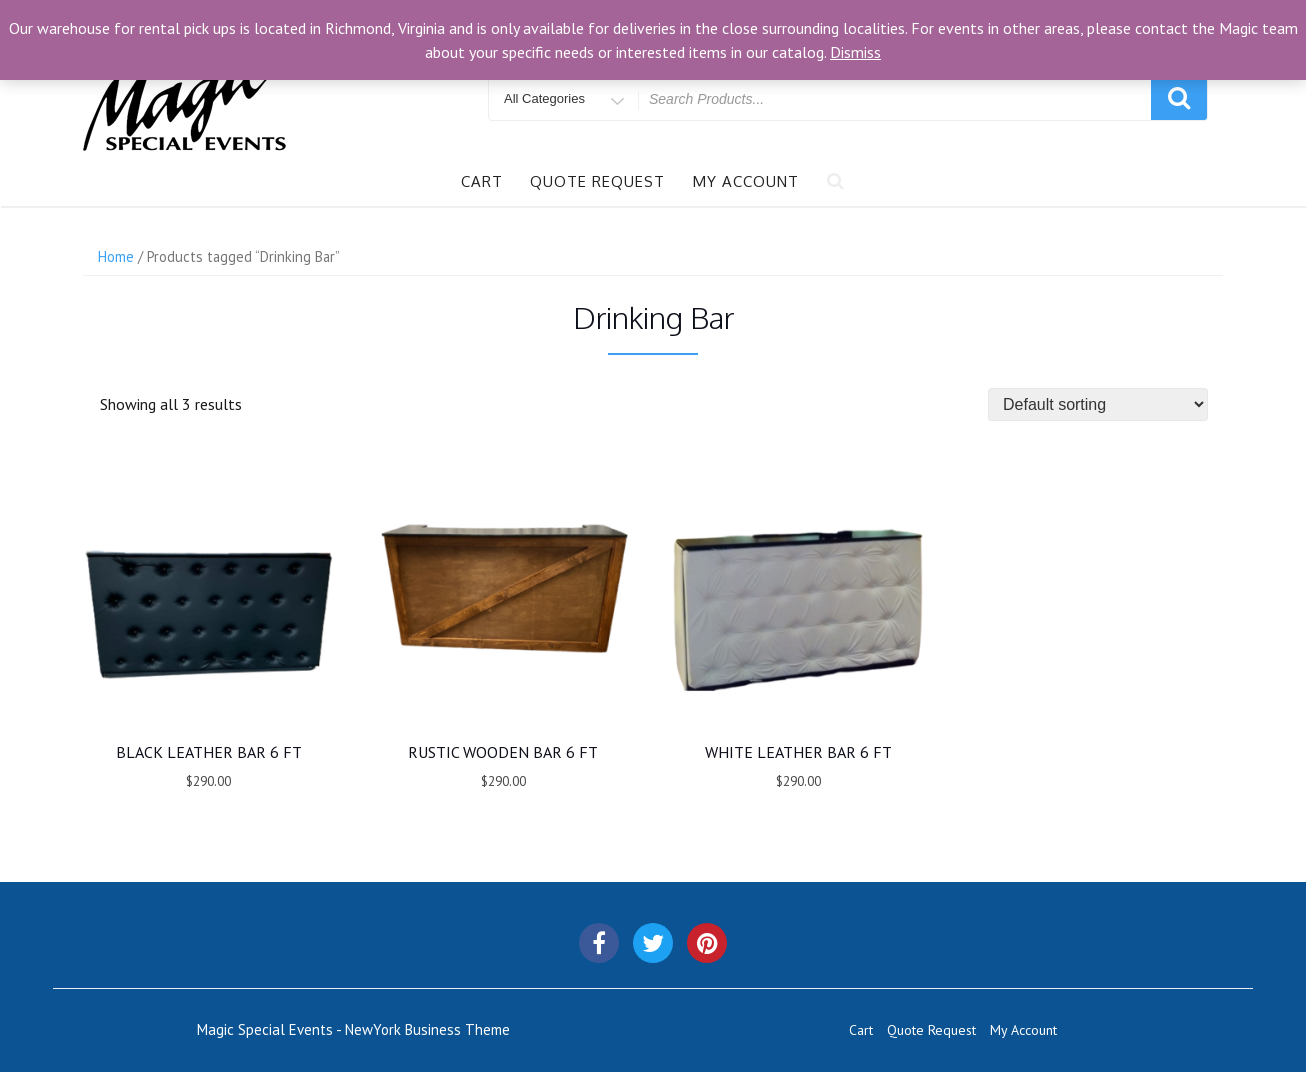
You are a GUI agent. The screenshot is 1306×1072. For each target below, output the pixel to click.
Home (116, 256)
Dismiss (855, 52)
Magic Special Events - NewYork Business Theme (353, 1029)
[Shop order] (1098, 404)
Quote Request (597, 181)
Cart (482, 181)
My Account (746, 181)
